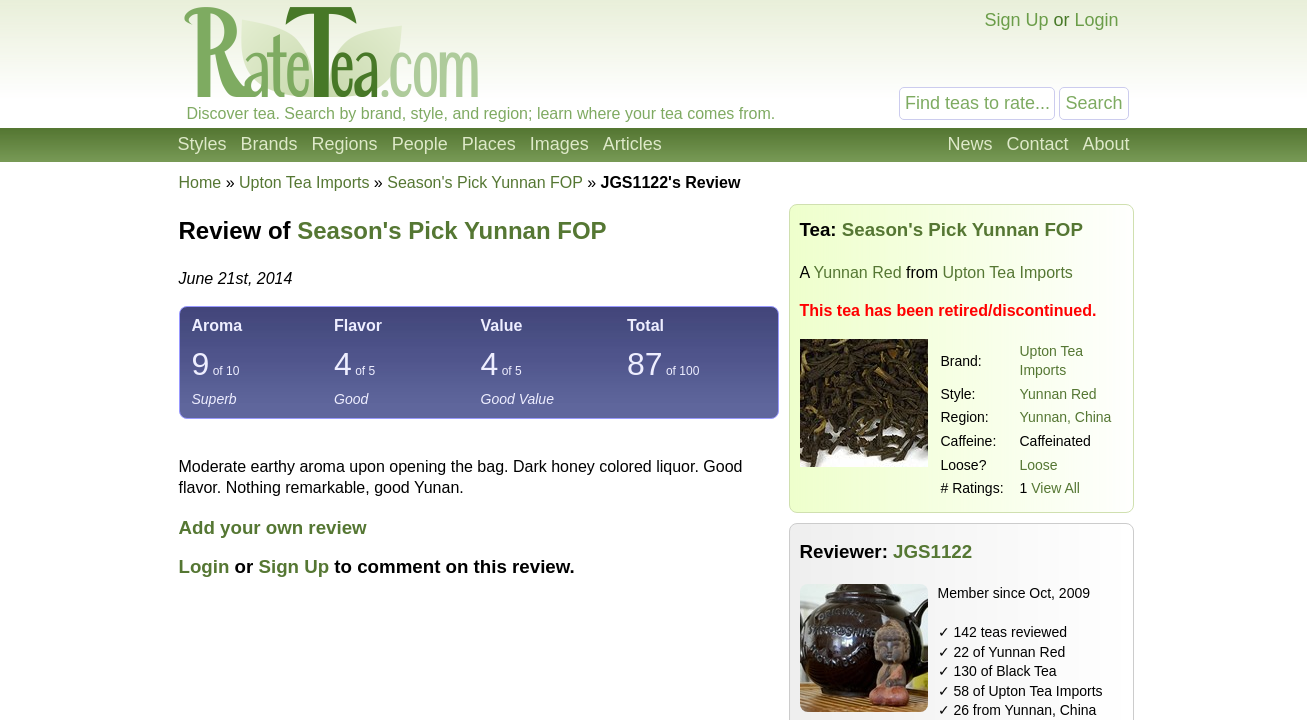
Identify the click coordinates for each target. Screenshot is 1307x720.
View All (1055, 488)
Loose (1039, 465)
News (969, 144)
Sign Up (1016, 20)
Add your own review (273, 527)
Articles (632, 144)
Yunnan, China (1066, 417)
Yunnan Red (857, 272)
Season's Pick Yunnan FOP (451, 230)
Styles (202, 144)
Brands (269, 144)
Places (489, 144)
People (420, 144)
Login (1096, 20)
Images (559, 144)
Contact (1037, 144)
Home (200, 182)
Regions (345, 144)
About (1105, 144)
